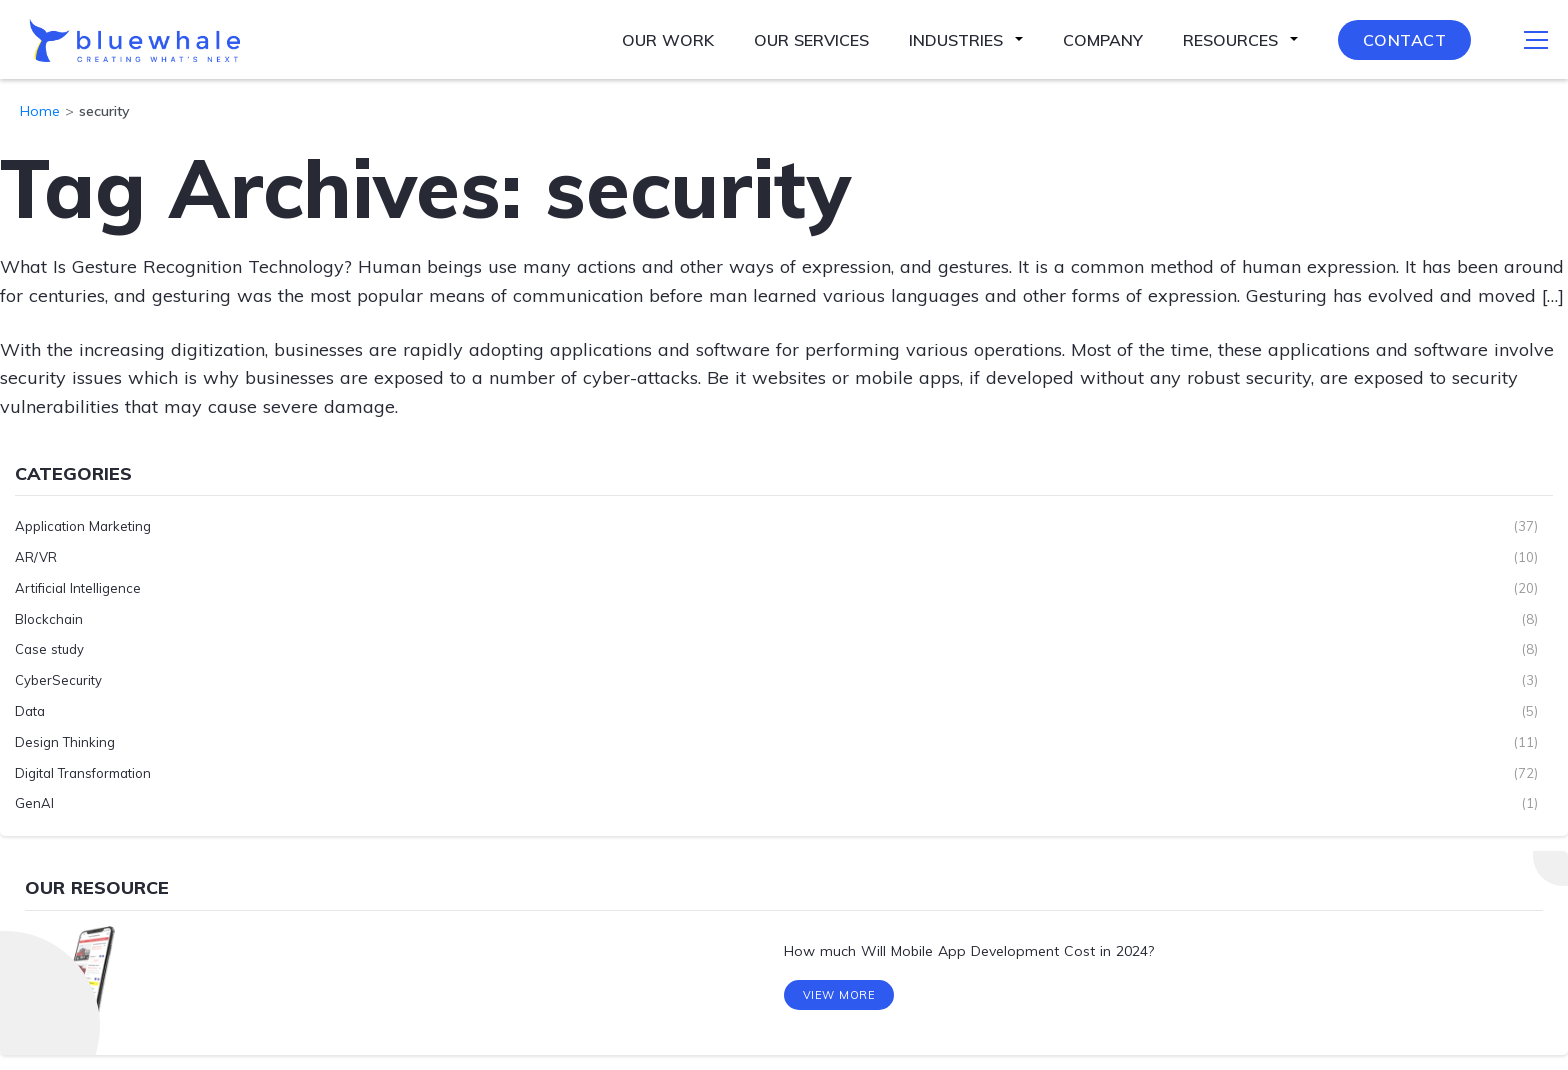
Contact (1405, 40)
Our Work (668, 40)
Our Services (811, 40)
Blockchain (49, 618)
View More (839, 998)
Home (40, 111)
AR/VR (36, 557)
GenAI (34, 803)
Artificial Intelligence (78, 587)
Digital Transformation (83, 772)
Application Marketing (83, 526)
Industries (956, 40)
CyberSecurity (58, 680)
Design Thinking (65, 741)
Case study (49, 649)
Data (30, 711)
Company (1103, 40)
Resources (1230, 40)
